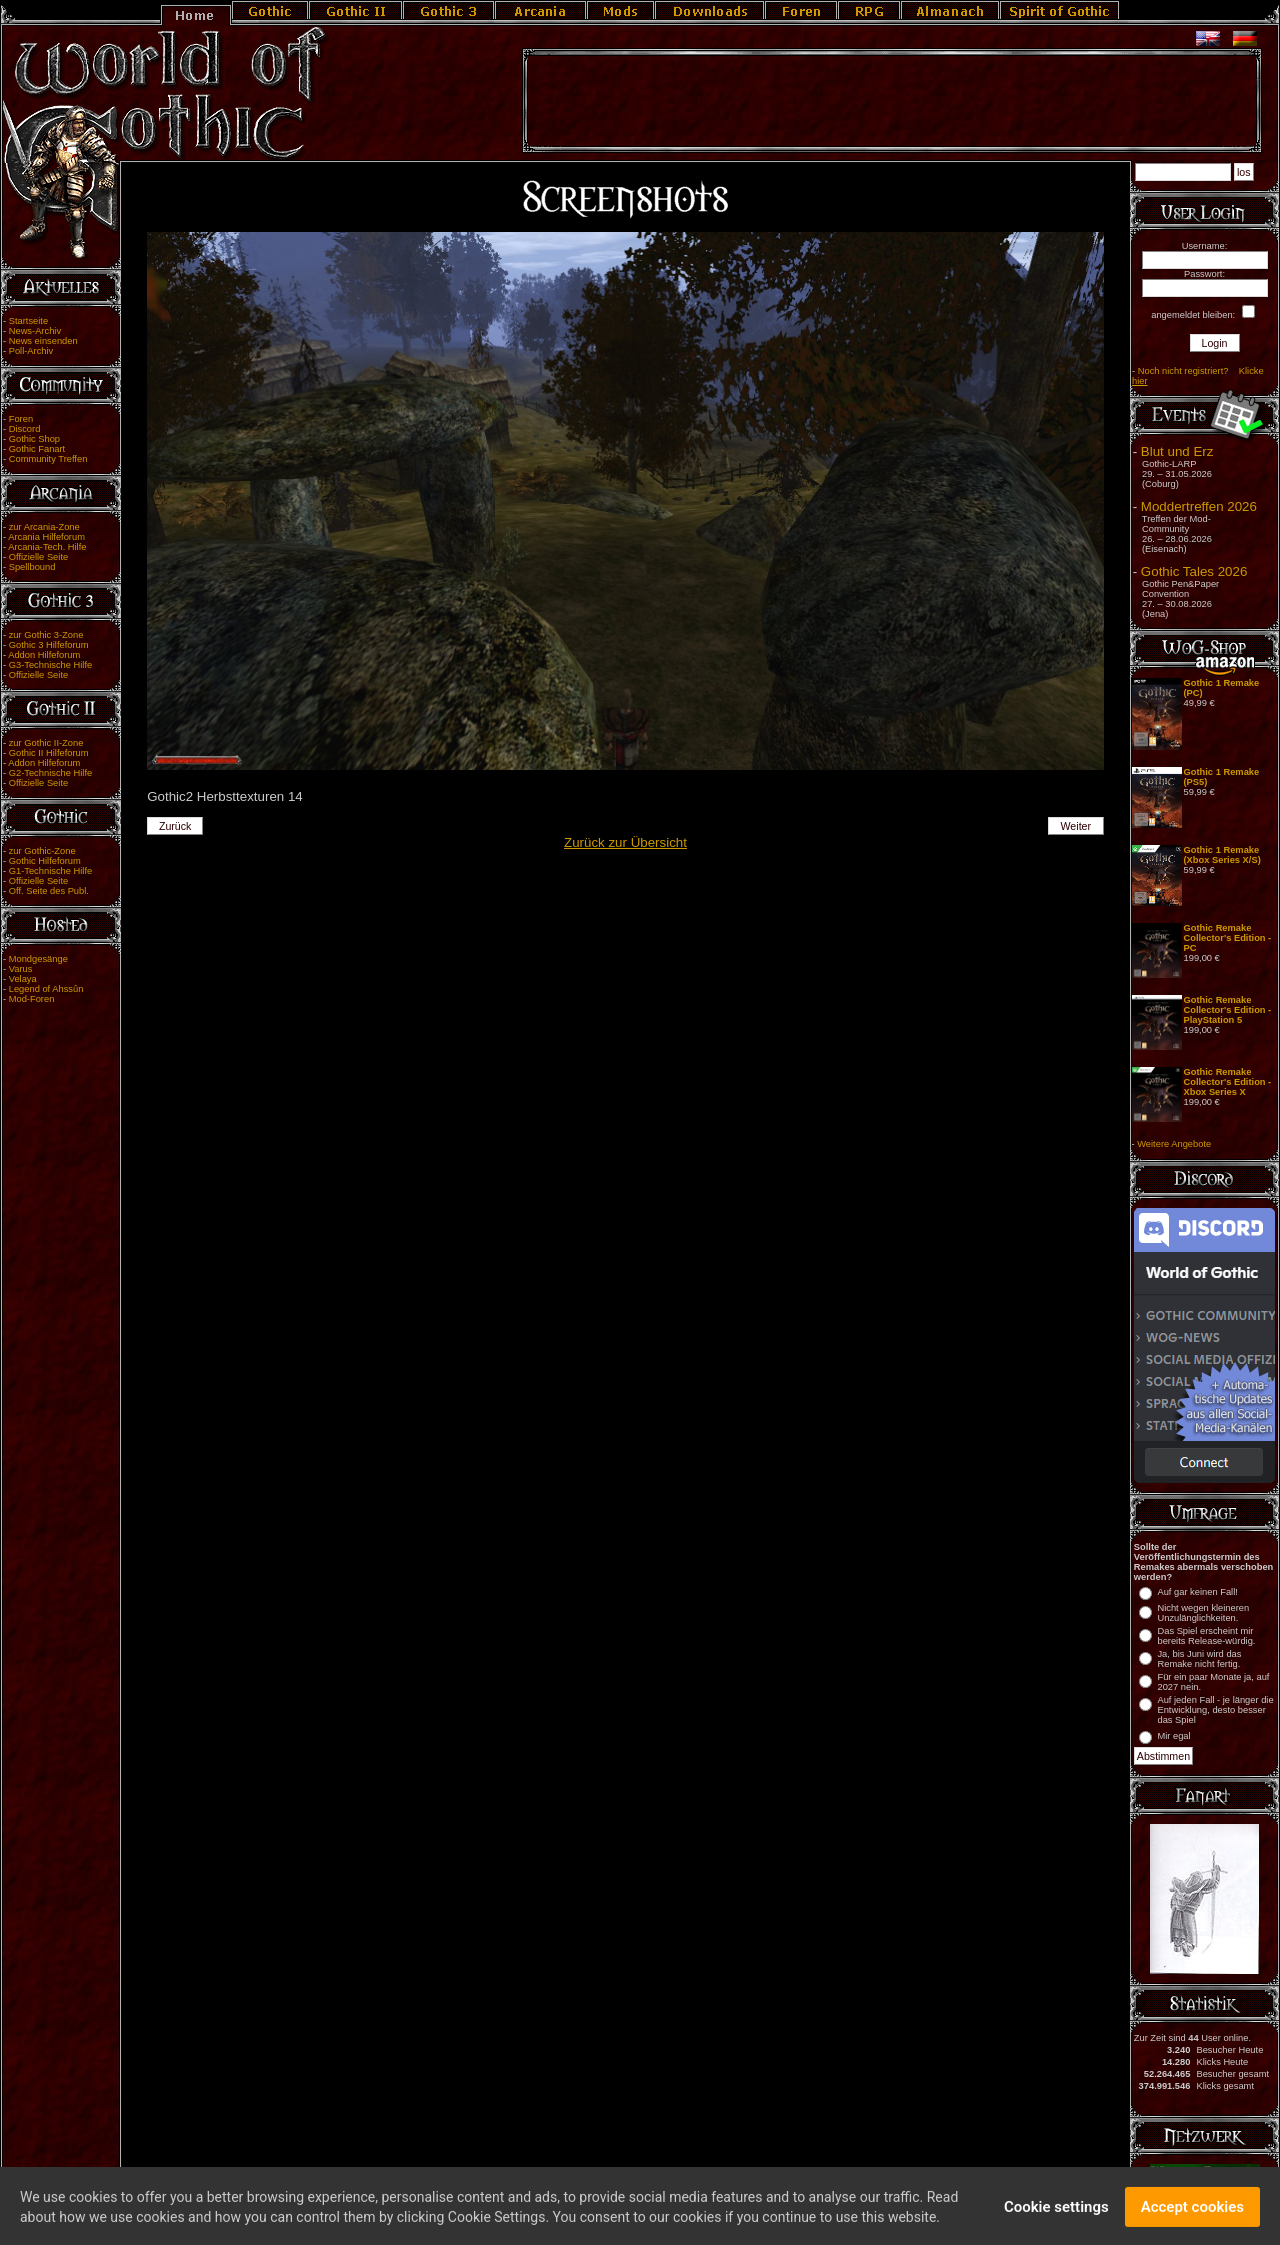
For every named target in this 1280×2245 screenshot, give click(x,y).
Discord (25, 429)
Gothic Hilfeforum (45, 861)
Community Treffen (48, 459)
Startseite (28, 321)
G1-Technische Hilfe (50, 871)
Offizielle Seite (38, 557)
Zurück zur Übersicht (625, 842)
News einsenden (43, 341)
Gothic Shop (34, 439)
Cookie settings (1056, 2217)
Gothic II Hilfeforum (49, 753)
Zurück (175, 826)
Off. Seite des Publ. (49, 891)
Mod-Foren (32, 999)
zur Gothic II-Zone (46, 743)
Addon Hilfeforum (44, 655)
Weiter (1076, 826)
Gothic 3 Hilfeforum (49, 645)
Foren (21, 419)
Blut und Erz (1177, 451)
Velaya (23, 979)
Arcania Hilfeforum (46, 537)
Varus (21, 969)
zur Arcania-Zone (44, 527)
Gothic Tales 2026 (1194, 571)
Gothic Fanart (37, 449)
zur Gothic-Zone (42, 851)
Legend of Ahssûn (46, 989)
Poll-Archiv (31, 351)
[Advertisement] (892, 101)
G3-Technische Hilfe (50, 665)
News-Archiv (35, 331)
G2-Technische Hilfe (50, 773)
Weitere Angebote (1174, 1144)
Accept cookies (1192, 2217)
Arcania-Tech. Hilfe (47, 547)
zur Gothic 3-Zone (46, 635)
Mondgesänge (38, 959)
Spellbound (32, 567)
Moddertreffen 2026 (1199, 506)
